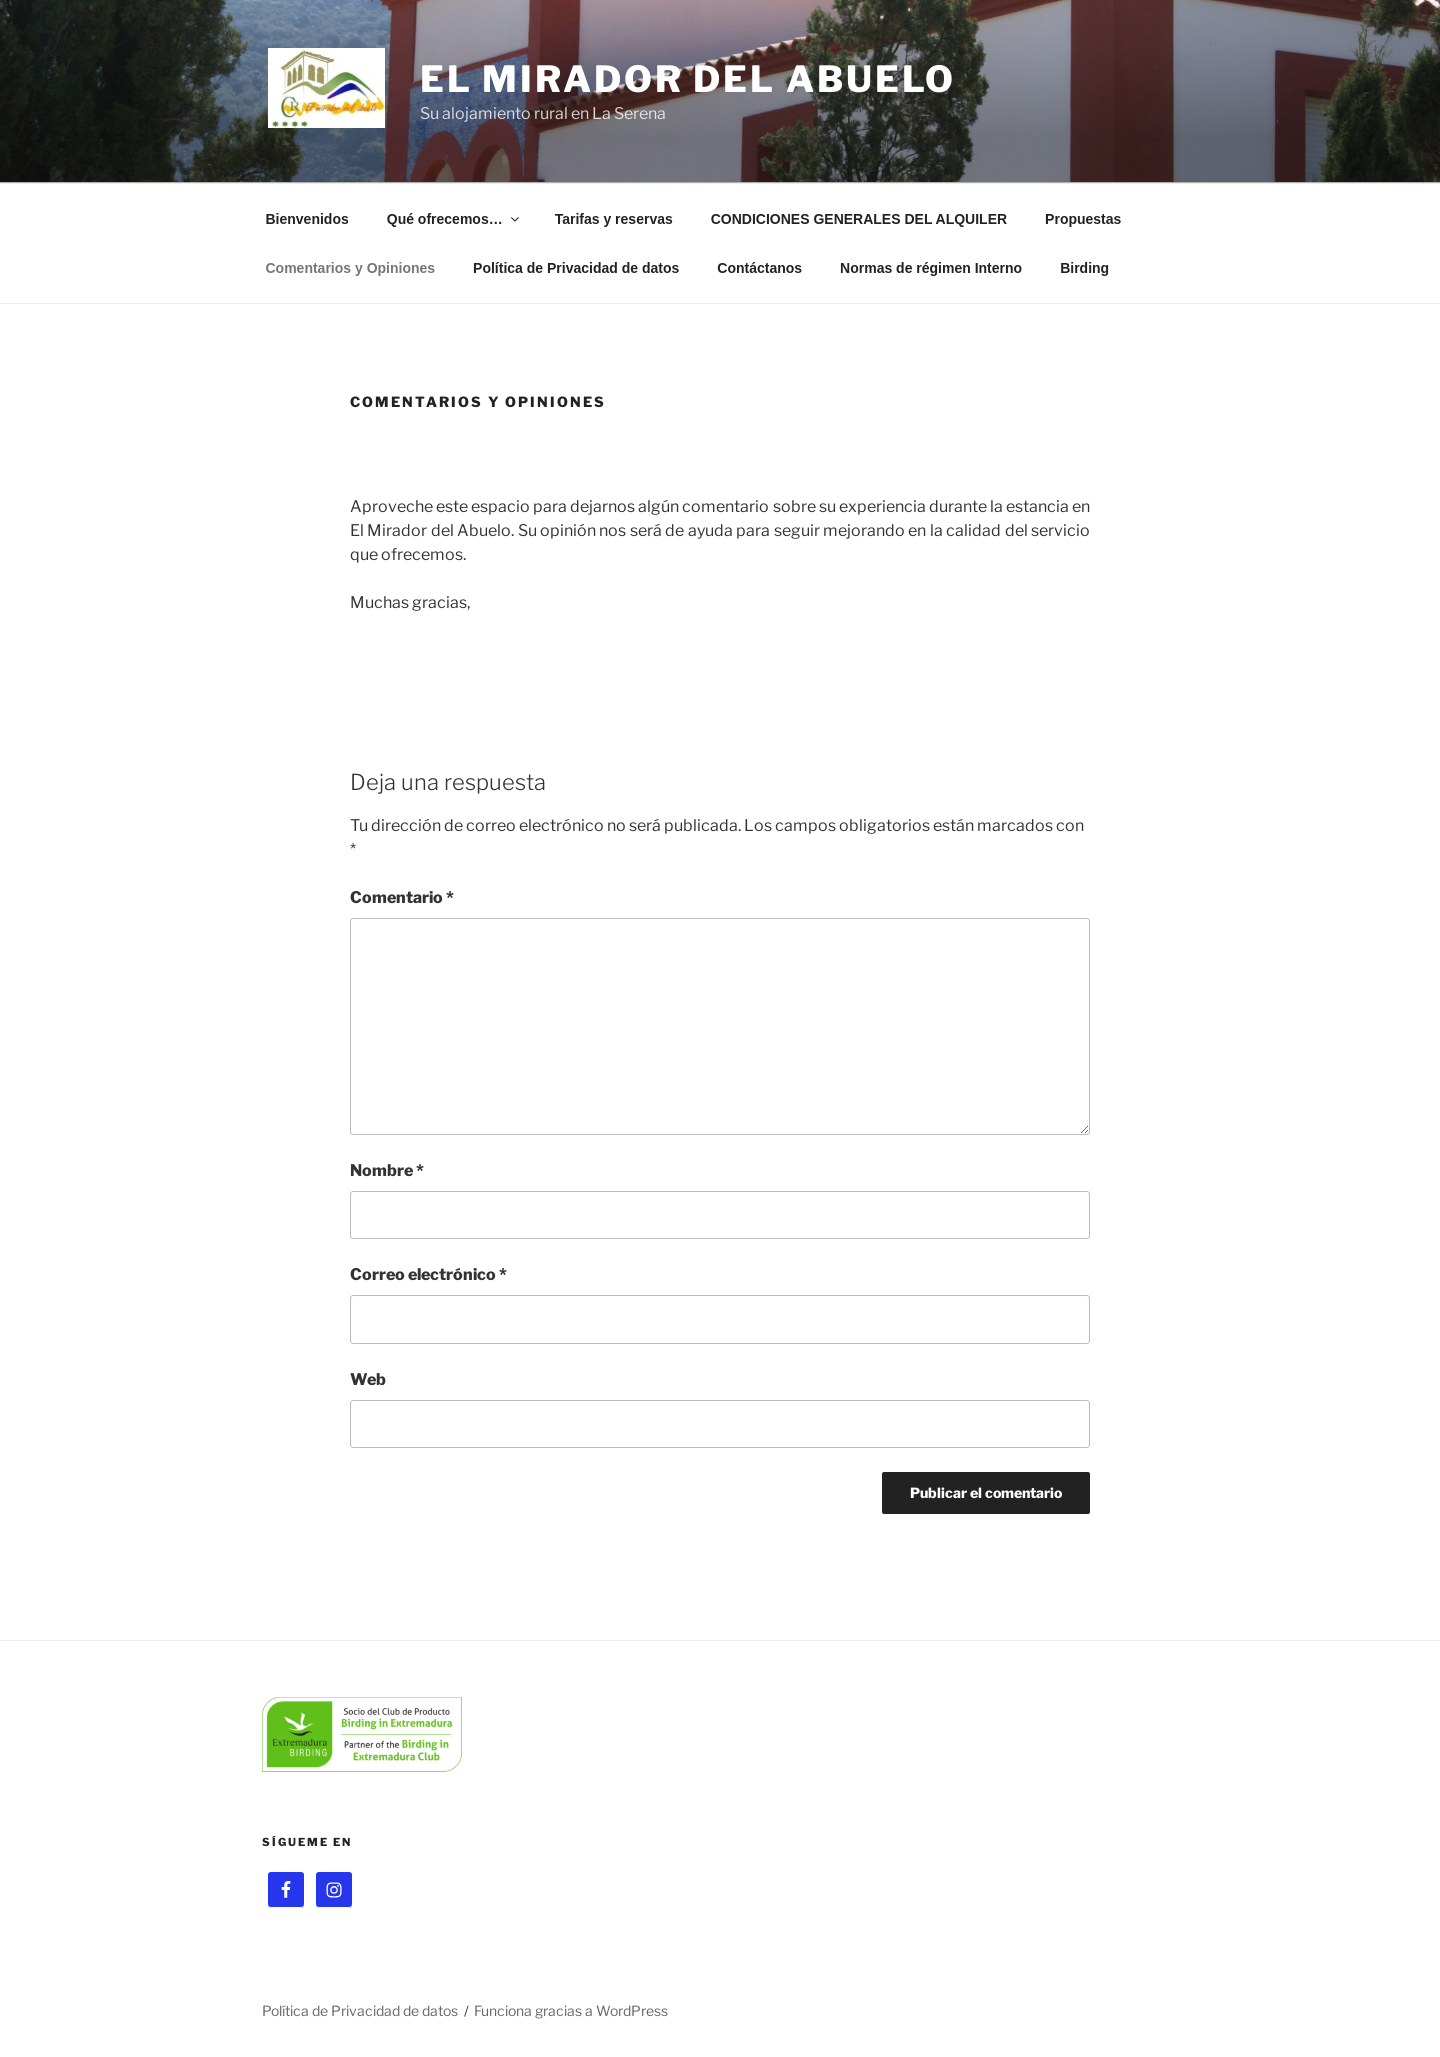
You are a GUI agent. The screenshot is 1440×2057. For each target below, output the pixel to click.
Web (368, 1379)
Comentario (402, 897)
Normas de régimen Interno (931, 268)
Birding (1084, 268)
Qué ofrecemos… (454, 219)
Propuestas (1083, 219)
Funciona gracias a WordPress (571, 2010)
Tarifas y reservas (614, 219)
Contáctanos (759, 268)
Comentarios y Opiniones (351, 268)
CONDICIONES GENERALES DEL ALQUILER (859, 219)
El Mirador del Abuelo (688, 79)
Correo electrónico (428, 1274)
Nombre (387, 1170)
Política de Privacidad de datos (576, 268)
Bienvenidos (307, 219)
